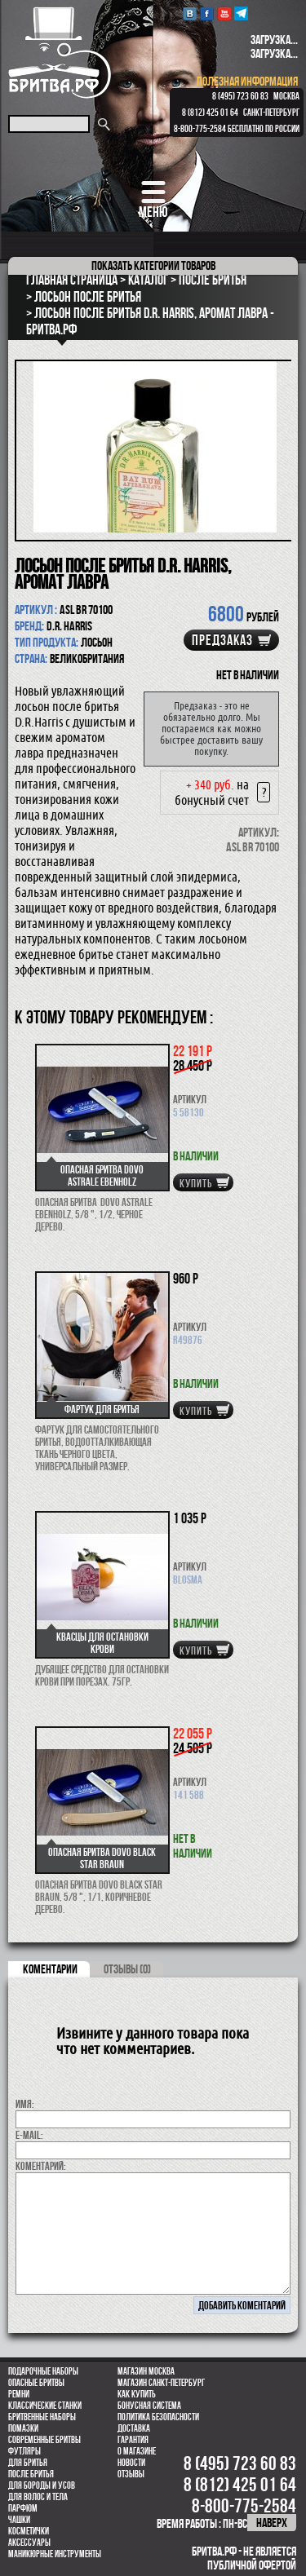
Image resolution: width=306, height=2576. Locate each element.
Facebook (207, 13)
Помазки (23, 2428)
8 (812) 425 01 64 (210, 112)
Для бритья (27, 2462)
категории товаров (153, 265)
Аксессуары (29, 2542)
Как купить (137, 2394)
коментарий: (41, 2165)
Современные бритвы (44, 2440)
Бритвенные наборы (42, 2417)
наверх (271, 2523)
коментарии (50, 1969)
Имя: (25, 2103)
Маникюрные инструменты (54, 2554)
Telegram (241, 13)
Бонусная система (149, 2405)
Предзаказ (222, 640)
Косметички (28, 2531)
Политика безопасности (158, 2417)
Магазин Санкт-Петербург (161, 2382)
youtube (224, 13)
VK (190, 13)
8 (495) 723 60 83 (240, 96)
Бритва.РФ (59, 53)
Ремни (18, 2394)
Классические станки (45, 2405)
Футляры (24, 2451)
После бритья (31, 2474)
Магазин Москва (146, 2371)
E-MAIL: (29, 2134)
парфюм (23, 2508)
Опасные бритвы (36, 2382)
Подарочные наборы (43, 2371)
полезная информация (247, 81)
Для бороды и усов (41, 2485)
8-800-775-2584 (200, 129)
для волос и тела (38, 2497)
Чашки (19, 2519)
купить (196, 1183)
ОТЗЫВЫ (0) (127, 1969)
